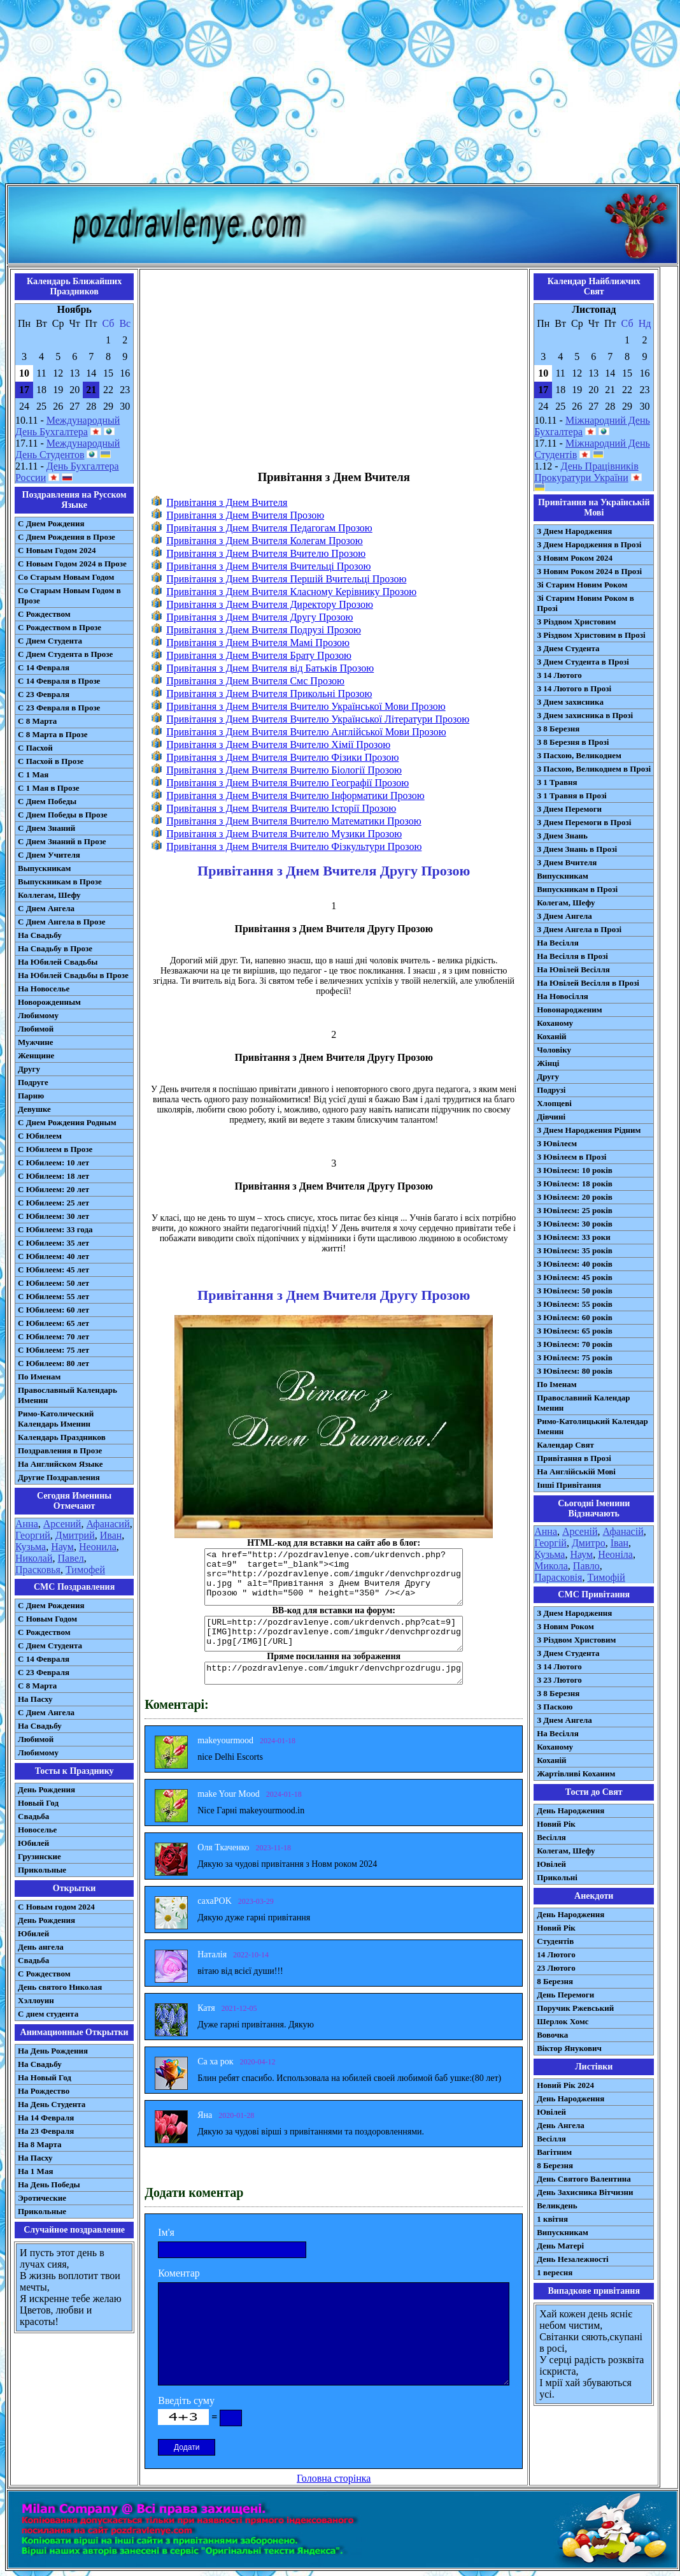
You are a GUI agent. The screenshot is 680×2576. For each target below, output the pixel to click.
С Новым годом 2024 (56, 1906)
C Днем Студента (50, 1645)
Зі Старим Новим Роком (582, 584)
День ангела (41, 1947)
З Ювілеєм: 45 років (575, 1277)
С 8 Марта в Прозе (53, 734)
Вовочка (552, 2035)
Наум (62, 1546)
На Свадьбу (40, 935)
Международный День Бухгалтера (67, 426)
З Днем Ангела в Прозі (579, 929)
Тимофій (606, 1577)
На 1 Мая (35, 2171)
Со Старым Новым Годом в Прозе (69, 595)
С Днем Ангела (46, 908)
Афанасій (623, 1531)
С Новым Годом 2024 (57, 550)
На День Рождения (53, 2050)
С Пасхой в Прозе (50, 761)
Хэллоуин (36, 2000)
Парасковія (558, 1577)
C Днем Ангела (46, 1712)
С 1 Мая (33, 774)
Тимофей (85, 1569)
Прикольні (557, 1877)
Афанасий (107, 1523)
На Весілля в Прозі (572, 956)
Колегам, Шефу (566, 902)
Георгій (550, 1542)
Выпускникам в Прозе (60, 881)
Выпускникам (44, 868)
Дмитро (589, 1542)
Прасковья (37, 1569)
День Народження (570, 1810)
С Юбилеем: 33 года (55, 1229)
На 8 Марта (40, 2144)
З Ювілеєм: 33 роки (573, 1237)
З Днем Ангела (564, 916)
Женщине (36, 1055)
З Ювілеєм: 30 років (575, 1223)
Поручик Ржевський (575, 2008)
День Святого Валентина (584, 2179)
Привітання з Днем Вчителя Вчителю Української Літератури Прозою (317, 719)
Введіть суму (186, 2400)
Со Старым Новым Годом (66, 577)
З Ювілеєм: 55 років (575, 1304)
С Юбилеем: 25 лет (53, 1202)
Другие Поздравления (59, 1477)
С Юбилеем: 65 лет (53, 1323)
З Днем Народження (574, 531)
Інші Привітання (569, 1485)
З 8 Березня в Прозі (573, 742)
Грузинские (39, 1856)
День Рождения (46, 1789)
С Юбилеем (40, 1135)
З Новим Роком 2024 (575, 558)
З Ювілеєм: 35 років (575, 1250)
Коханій (551, 1036)
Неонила (98, 1546)
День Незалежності (572, 2259)
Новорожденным (49, 1002)
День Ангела (560, 2125)
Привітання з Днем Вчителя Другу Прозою (259, 617)
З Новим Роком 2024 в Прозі (589, 571)
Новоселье (37, 1829)
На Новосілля (562, 996)
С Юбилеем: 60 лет (53, 1309)
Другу (29, 1069)
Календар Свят (565, 1445)
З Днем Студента (568, 648)
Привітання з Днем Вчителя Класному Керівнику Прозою (291, 591)
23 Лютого (556, 1968)
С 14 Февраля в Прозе (59, 681)
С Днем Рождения (51, 523)
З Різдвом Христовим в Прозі (591, 635)
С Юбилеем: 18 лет (53, 1176)
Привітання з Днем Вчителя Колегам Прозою (264, 540)
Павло (586, 1565)
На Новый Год (44, 2077)
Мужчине (35, 1042)
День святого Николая (60, 1987)
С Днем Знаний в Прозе (62, 841)
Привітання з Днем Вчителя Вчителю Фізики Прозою (282, 757)
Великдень (557, 2205)
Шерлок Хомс (562, 2021)
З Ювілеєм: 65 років (575, 1330)
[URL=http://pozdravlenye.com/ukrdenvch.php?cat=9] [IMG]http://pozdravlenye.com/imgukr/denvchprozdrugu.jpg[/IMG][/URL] (333, 1633)
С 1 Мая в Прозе (49, 788)
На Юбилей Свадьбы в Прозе (73, 975)
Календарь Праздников (62, 1437)
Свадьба (33, 1816)
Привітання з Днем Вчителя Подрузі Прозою (263, 629)
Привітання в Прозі (574, 1458)
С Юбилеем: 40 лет (53, 1256)
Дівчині (551, 1116)
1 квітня (552, 2219)
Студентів (555, 1941)
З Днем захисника (570, 702)
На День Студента (51, 2104)
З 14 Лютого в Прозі (574, 688)
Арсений (62, 1523)
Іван (619, 1542)
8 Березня (555, 1981)
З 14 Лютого (559, 675)
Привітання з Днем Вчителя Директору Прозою (269, 604)
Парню (31, 1095)
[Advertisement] (340, 94)
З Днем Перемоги (569, 809)
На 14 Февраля (46, 2117)
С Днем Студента (50, 640)
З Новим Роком (565, 1626)
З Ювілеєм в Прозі (571, 1157)
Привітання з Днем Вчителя (226, 502)
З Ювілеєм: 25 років (575, 1210)
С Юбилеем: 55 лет (53, 1296)
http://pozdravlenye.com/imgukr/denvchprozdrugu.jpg (333, 1673)
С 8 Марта (37, 721)
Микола (551, 1565)
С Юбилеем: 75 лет (53, 1350)
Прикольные (42, 1869)
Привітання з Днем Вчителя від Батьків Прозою (270, 668)
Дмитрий (75, 1535)
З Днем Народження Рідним (589, 1130)
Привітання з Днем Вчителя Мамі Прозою (258, 642)
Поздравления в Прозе (60, 1450)
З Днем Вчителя (567, 862)
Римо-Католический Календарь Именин (56, 1418)
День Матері (560, 2245)
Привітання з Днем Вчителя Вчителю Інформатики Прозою (295, 795)
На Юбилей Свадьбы (57, 962)
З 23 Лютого (559, 1680)
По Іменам (556, 1384)
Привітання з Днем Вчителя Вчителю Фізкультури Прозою (293, 846)
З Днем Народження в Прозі (589, 544)
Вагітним (554, 2152)
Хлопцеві (554, 1103)
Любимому (38, 1015)
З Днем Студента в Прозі (583, 661)
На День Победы (49, 2184)
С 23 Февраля (43, 694)
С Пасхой (35, 747)
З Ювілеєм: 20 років (575, 1197)
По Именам (39, 1376)
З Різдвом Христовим (576, 621)
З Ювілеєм (557, 1143)
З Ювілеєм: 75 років (575, 1357)
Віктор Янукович (569, 2048)
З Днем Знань (562, 835)
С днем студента (48, 2013)
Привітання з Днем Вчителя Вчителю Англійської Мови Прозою (306, 731)
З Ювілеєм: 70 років (575, 1344)
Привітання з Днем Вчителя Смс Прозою (255, 680)
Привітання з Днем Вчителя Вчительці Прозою (268, 566)
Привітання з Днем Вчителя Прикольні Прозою (269, 693)
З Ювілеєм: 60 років (575, 1317)
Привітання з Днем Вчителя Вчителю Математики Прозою (293, 821)
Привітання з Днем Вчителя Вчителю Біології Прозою (284, 770)
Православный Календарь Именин (67, 1395)
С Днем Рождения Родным (67, 1122)
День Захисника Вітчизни (585, 2192)
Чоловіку (554, 1049)
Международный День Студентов (67, 449)
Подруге (33, 1082)
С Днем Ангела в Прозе (61, 921)
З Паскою (554, 1706)
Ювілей (551, 1864)
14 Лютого (556, 1954)
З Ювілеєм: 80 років (575, 1371)
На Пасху (35, 1699)
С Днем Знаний (46, 828)
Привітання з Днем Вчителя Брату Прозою (258, 655)
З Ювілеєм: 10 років (575, 1170)
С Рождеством (44, 614)
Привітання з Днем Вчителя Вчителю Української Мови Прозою (305, 706)
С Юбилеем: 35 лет (53, 1243)
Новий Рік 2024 (565, 2085)
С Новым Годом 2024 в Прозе (72, 563)
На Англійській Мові (576, 1471)
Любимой (35, 1028)
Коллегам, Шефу (49, 895)
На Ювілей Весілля (573, 969)
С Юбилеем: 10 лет (53, 1162)
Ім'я (166, 2232)
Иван (111, 1535)
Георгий (32, 1535)
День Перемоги (565, 1994)
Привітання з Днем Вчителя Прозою (245, 515)
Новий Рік (556, 1824)
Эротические (42, 2198)
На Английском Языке (60, 1464)
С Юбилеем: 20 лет (53, 1189)
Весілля (551, 1837)
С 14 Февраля (43, 667)
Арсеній (580, 1531)
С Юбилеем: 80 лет (53, 1363)
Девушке (34, 1109)
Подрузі (551, 1090)
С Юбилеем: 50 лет (53, 1283)
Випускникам (562, 876)
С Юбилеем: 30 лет (53, 1216)
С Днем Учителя (49, 855)
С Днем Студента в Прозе (65, 654)
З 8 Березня (558, 728)
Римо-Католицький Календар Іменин (592, 1426)
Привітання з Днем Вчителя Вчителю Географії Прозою (287, 782)
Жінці (548, 1063)
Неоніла (615, 1554)
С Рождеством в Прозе (59, 627)
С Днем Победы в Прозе (63, 814)
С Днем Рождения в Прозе (66, 537)
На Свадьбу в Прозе (55, 948)
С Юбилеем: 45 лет (53, 1269)
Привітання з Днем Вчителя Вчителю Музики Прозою (284, 833)
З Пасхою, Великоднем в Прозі (594, 769)
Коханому (555, 1023)
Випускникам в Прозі (577, 889)
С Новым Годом (47, 1618)
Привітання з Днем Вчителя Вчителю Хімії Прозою (278, 744)
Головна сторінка (334, 2478)
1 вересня (554, 2272)
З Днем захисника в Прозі (585, 715)
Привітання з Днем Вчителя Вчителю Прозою (265, 553)
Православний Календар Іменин (583, 1403)
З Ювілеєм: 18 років (575, 1183)
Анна (26, 1523)
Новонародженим (569, 1009)
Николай (34, 1558)
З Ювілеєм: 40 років (575, 1264)
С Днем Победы (47, 801)
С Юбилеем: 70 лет (53, 1336)
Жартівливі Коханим (576, 1773)
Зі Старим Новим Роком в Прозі (585, 603)
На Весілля (557, 942)
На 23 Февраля (46, 2131)
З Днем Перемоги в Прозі (584, 822)
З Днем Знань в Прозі (577, 849)
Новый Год (38, 1803)
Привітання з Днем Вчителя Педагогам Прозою (269, 527)
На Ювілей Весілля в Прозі (588, 983)
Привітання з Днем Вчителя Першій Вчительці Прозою (286, 578)
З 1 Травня (557, 782)
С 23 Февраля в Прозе (59, 707)
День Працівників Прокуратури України (586, 472)
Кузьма (30, 1546)
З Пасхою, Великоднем (579, 755)
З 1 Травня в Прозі (572, 795)
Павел (71, 1558)
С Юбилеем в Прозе (55, 1149)
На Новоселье (43, 988)
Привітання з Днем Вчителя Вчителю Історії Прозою (281, 808)
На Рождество (43, 2091)
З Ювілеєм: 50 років (575, 1290)
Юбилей (33, 1843)
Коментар (179, 2273)
